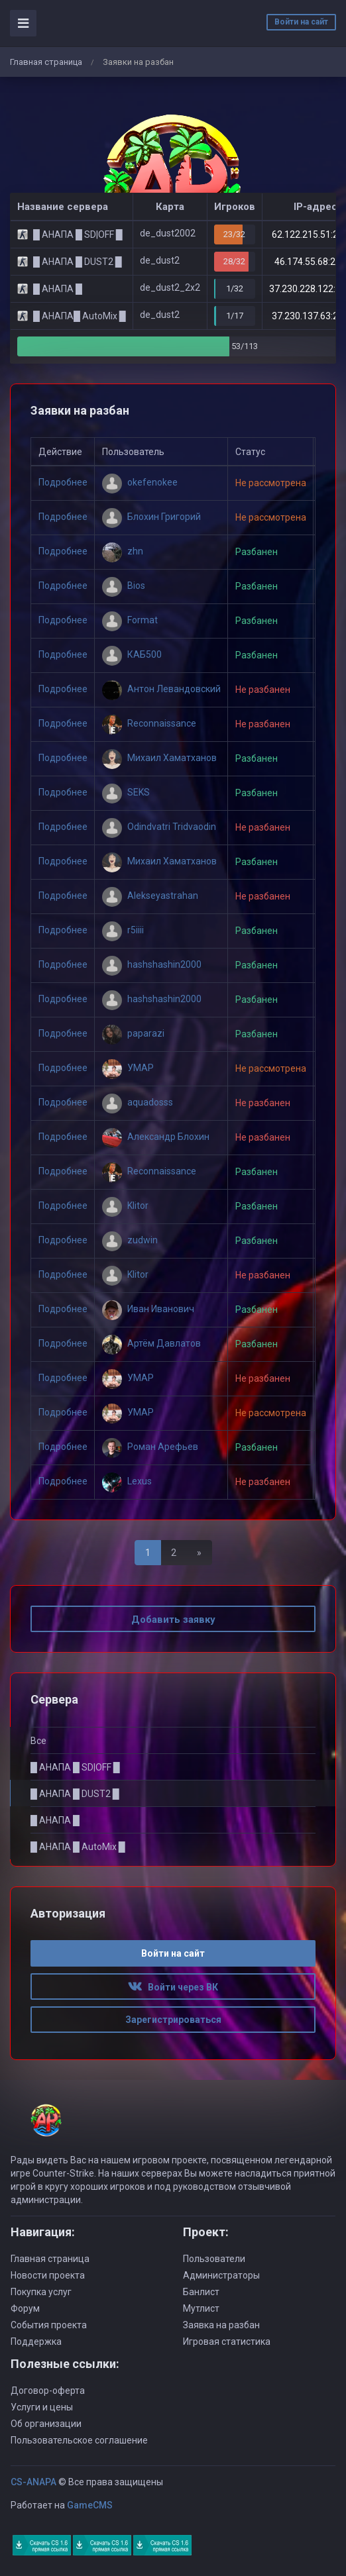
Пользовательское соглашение (79, 2440)
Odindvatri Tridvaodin (159, 826)
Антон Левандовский (161, 689)
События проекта (49, 2325)
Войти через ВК (173, 1987)
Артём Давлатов (151, 1343)
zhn (122, 551)
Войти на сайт (301, 21)
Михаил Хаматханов (159, 757)
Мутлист (201, 2308)
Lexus (127, 1481)
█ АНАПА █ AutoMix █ (77, 1846)
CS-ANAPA (33, 2482)
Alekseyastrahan (150, 895)
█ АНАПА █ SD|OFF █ (75, 1767)
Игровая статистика (226, 2341)
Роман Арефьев (150, 1446)
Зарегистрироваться (173, 2019)
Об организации (46, 2423)
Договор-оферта (48, 2390)
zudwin (130, 1240)
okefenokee (140, 482)
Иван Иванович (148, 1309)
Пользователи (214, 2258)
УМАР (128, 1067)
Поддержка (36, 2341)
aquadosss (137, 1102)
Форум (25, 2308)
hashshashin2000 (152, 964)
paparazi (133, 1033)
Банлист (201, 2292)
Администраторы (221, 2275)
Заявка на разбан (221, 2325)
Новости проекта (48, 2275)
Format (130, 620)
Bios (123, 585)
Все (38, 1740)
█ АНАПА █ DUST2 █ (74, 1793)
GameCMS (90, 2505)
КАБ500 (132, 654)
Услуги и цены (42, 2407)
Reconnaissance (149, 723)
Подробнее (62, 483)
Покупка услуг (41, 2292)
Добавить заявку (173, 1619)
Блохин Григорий (151, 516)
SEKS (126, 792)
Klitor (125, 1205)
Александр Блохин (155, 1136)
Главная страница (46, 62)
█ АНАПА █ (55, 1820)
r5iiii (123, 930)
